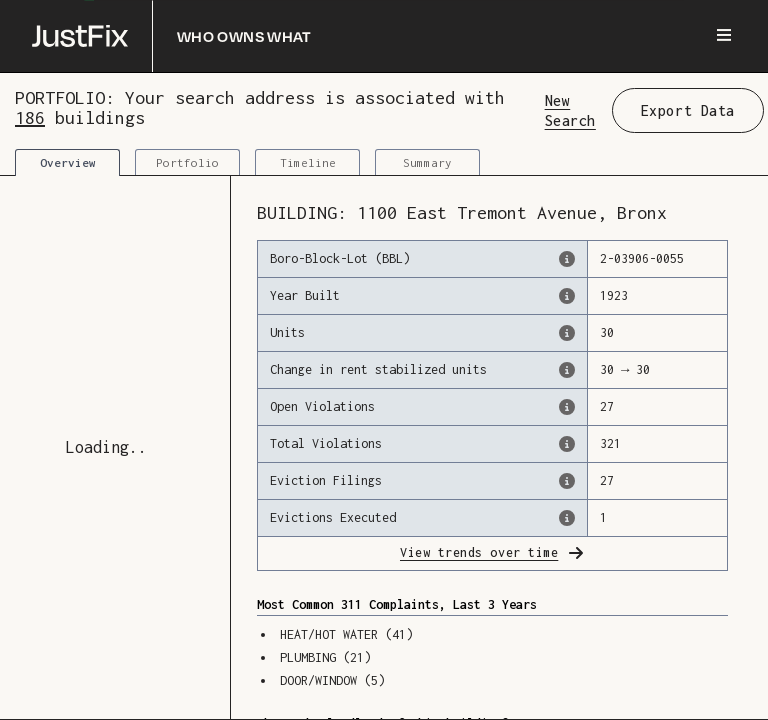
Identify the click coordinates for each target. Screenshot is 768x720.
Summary (427, 162)
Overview (68, 162)
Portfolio (187, 162)
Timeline (308, 162)
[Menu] (724, 36)
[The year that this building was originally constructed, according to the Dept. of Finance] (567, 296)
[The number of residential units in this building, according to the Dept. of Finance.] (567, 333)
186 (30, 117)
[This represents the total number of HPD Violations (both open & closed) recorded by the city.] (567, 444)
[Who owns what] (172, 36)
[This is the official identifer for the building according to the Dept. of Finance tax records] (567, 259)
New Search (570, 110)
